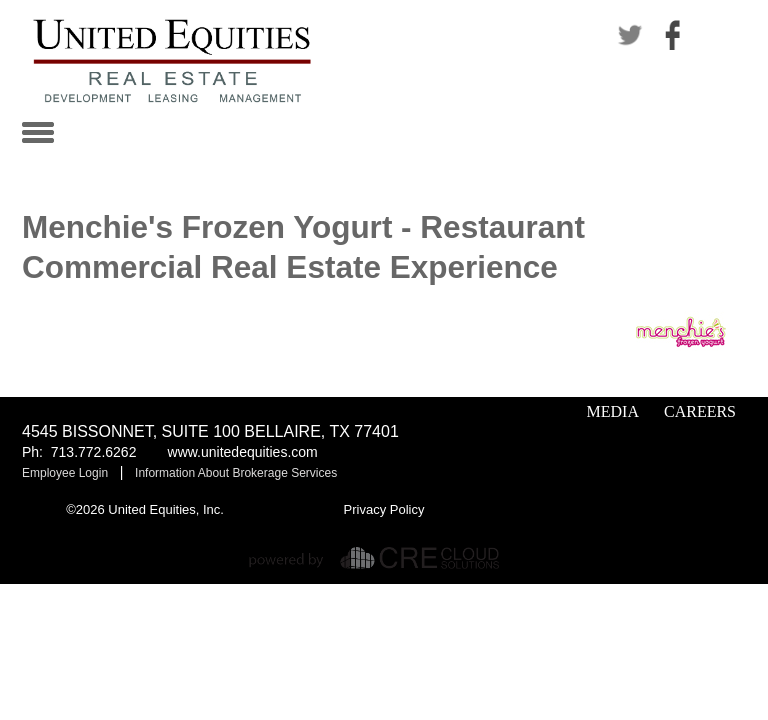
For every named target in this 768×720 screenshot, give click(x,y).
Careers (700, 411)
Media (613, 411)
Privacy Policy (384, 509)
